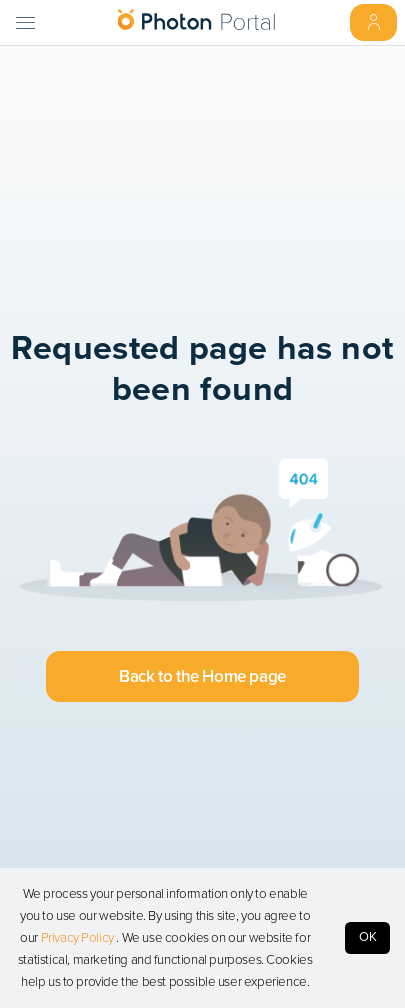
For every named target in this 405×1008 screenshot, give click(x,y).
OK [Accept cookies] (368, 937)
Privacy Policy (77, 938)
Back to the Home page (202, 676)
